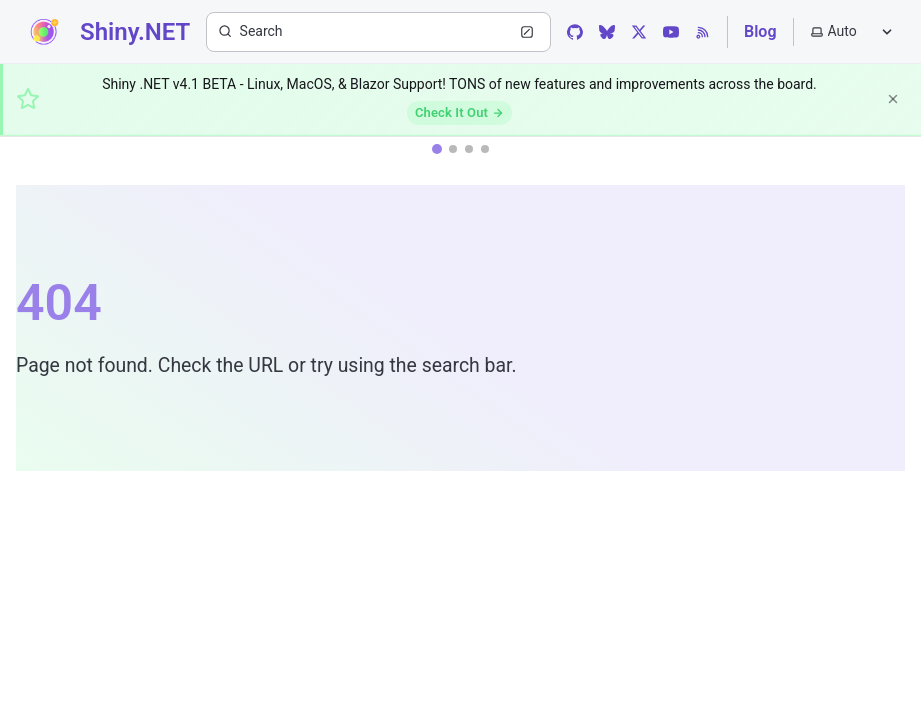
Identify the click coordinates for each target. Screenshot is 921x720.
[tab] (437, 149)
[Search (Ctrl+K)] (378, 32)
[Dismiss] (893, 99)
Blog (760, 31)
